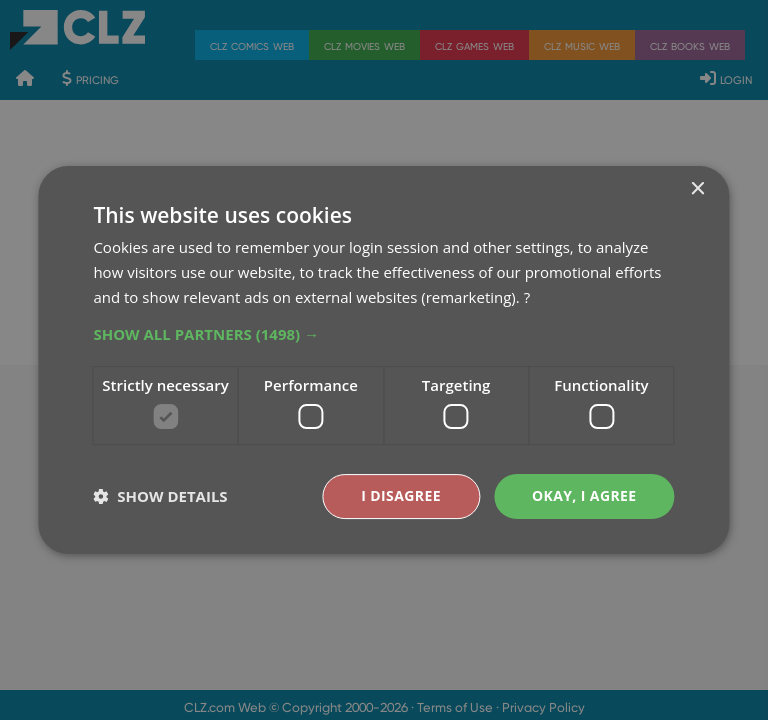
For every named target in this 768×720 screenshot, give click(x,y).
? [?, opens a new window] (527, 297)
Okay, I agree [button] (584, 495)
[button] (383, 334)
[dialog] (384, 360)
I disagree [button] (401, 495)
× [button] (697, 189)
